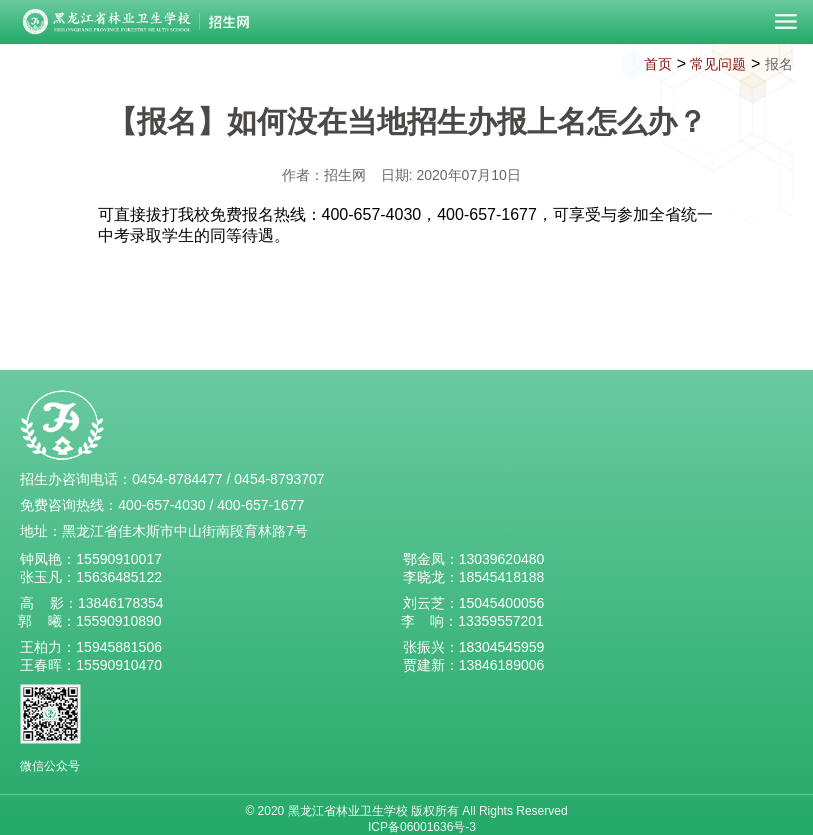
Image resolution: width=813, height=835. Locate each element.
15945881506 (119, 647)
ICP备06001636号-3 (422, 827)
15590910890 (119, 621)
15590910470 (119, 665)
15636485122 (119, 577)
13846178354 (121, 603)
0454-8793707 (279, 479)
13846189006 (502, 665)
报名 (779, 64)
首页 (658, 64)
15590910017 (119, 559)
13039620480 (502, 559)
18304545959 (502, 647)
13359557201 (501, 621)
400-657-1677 (260, 505)
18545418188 (502, 577)
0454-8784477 (177, 479)
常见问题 (718, 64)
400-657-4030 (161, 505)
